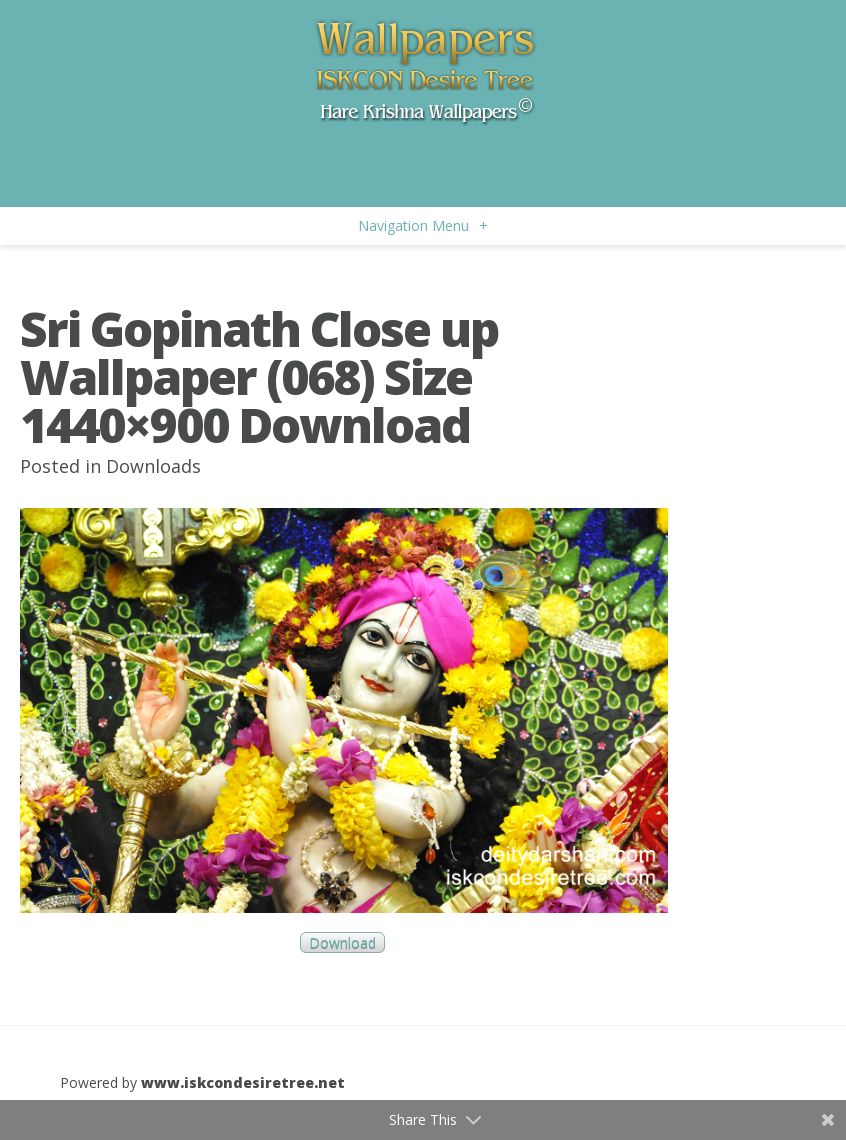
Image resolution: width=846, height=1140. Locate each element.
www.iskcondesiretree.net (243, 1082)
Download (342, 942)
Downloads (153, 466)
